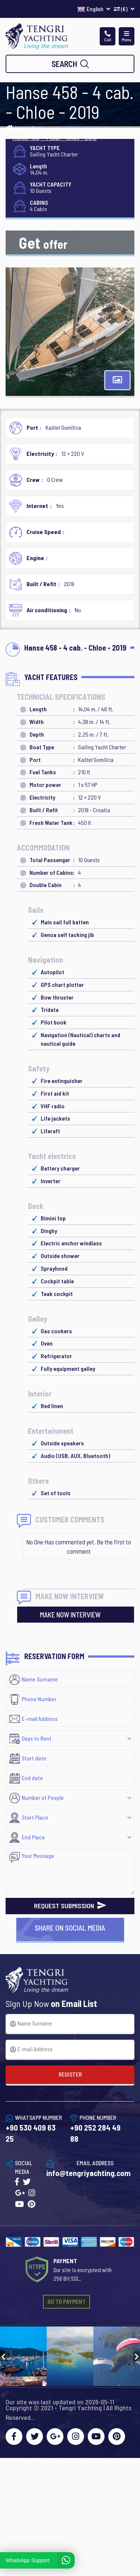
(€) (124, 8)
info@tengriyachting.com (88, 2173)
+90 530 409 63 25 (31, 2133)
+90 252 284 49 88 (95, 2133)
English (94, 8)
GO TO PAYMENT (66, 2301)
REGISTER (70, 2074)
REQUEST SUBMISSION (70, 1906)
